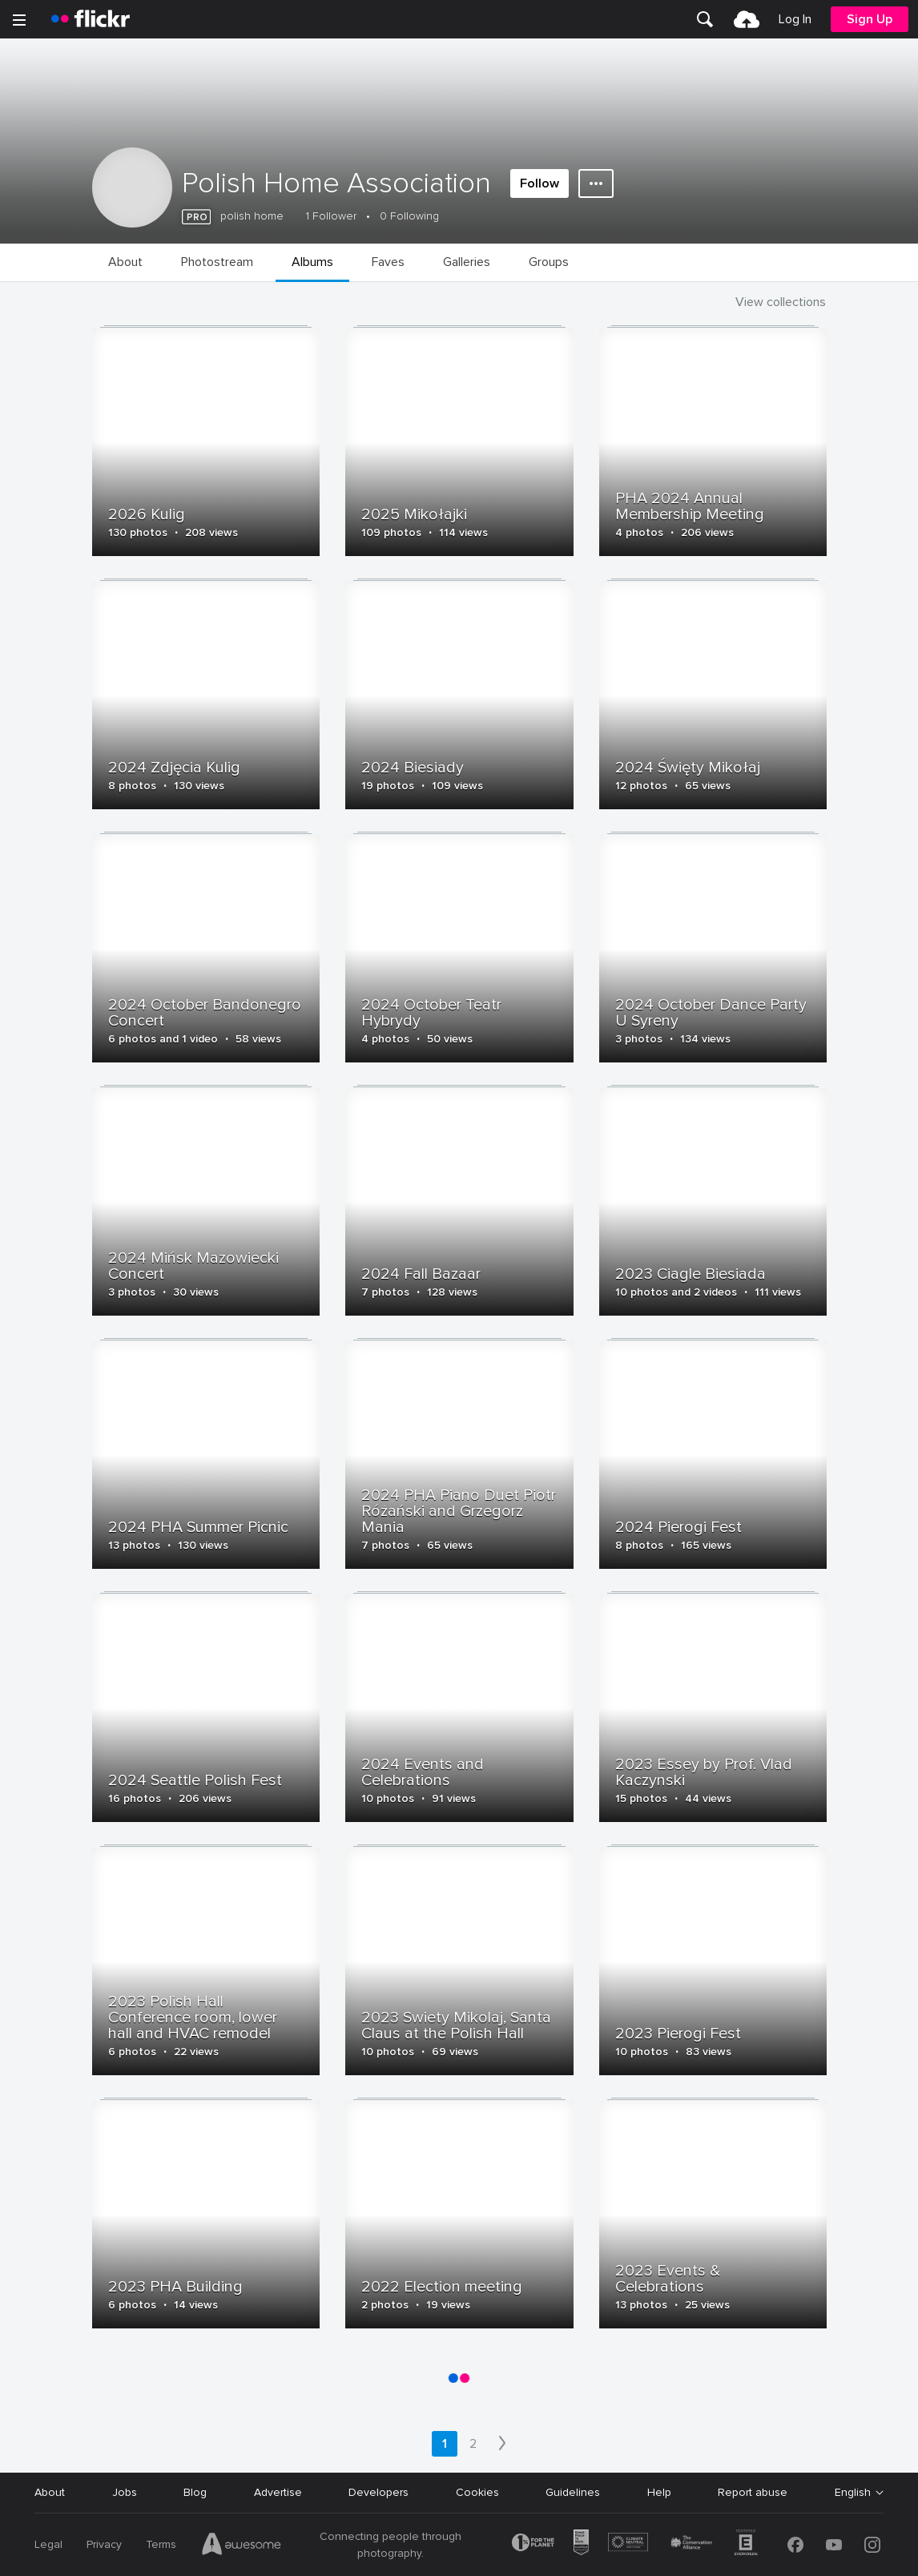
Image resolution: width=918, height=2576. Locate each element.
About (49, 2492)
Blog (195, 2492)
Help (659, 2492)
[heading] (90, 19)
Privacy (104, 2544)
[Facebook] (795, 2544)
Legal (48, 2544)
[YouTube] (834, 2544)
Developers (378, 2492)
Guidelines (573, 2492)
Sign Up (869, 19)
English (853, 2492)
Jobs (124, 2492)
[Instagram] (872, 2544)
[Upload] (746, 19)
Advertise (278, 2492)
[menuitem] (705, 19)
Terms (161, 2544)
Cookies (477, 2492)
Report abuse (752, 2492)
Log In (795, 19)
